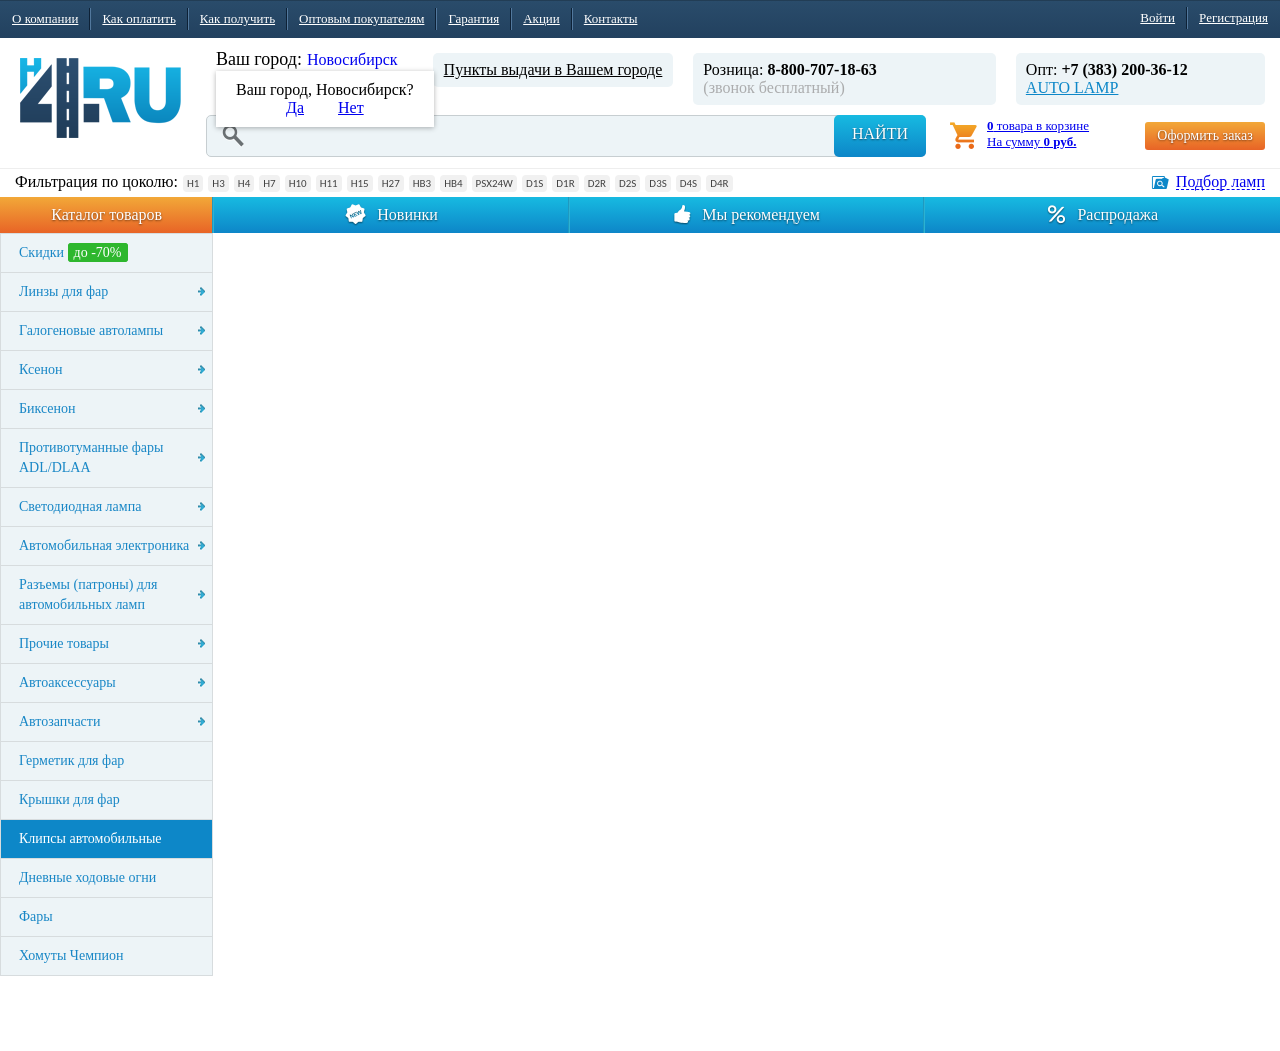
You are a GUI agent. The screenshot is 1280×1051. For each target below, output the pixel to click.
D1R (565, 183)
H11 (329, 183)
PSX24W (494, 183)
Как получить (237, 18)
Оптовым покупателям (361, 18)
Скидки (73, 252)
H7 (269, 183)
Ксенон (41, 369)
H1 (193, 183)
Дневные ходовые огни (87, 877)
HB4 (453, 183)
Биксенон (47, 408)
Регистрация (1233, 17)
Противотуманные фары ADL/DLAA (91, 457)
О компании (45, 18)
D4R (719, 183)
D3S (657, 183)
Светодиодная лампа (80, 506)
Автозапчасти (59, 721)
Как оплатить (138, 18)
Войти (1157, 17)
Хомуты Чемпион (71, 955)
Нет (351, 107)
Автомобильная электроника (104, 545)
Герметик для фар (71, 760)
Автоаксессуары (67, 682)
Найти (880, 133)
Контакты (611, 18)
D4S (688, 183)
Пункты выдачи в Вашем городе (553, 69)
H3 (218, 183)
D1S (534, 183)
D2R (597, 183)
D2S (627, 183)
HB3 (422, 183)
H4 (244, 183)
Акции (541, 18)
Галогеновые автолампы (91, 330)
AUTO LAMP (1072, 87)
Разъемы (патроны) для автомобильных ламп (88, 594)
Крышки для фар (69, 799)
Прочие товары (64, 643)
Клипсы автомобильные (90, 838)
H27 (391, 183)
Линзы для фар (63, 291)
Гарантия (473, 18)
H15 (360, 183)
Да (295, 107)
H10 (298, 183)
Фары (36, 916)
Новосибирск (352, 59)
